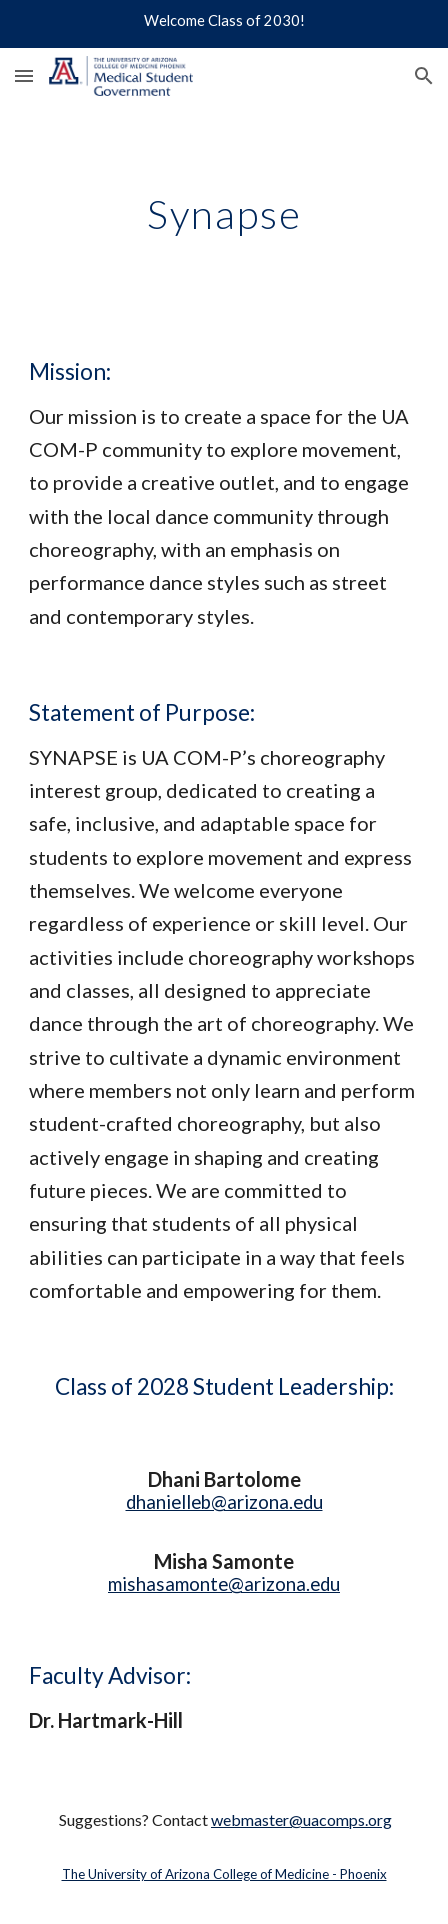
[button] (24, 75)
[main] (223, 214)
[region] (224, 24)
